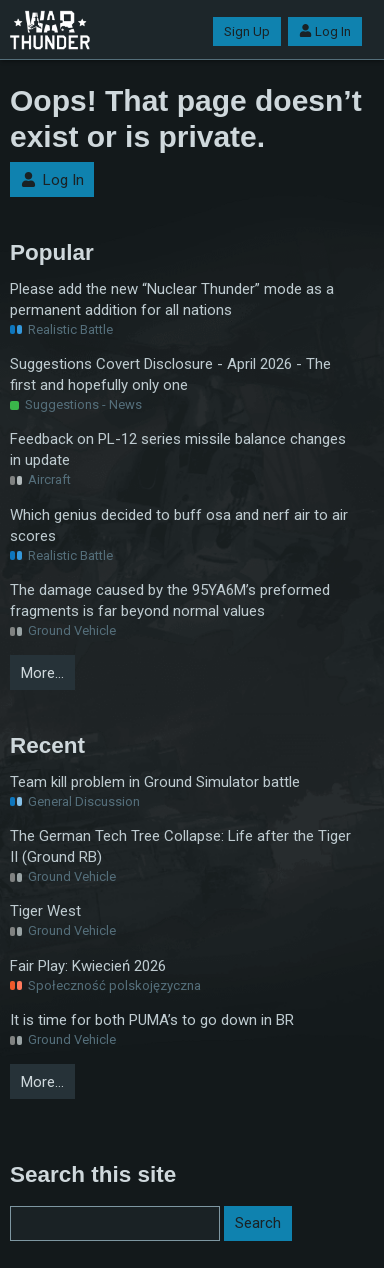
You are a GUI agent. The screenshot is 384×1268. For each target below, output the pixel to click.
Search (258, 1223)
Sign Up (247, 31)
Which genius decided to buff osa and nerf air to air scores (179, 525)
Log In (325, 31)
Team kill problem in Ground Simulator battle (155, 782)
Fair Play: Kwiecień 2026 (88, 966)
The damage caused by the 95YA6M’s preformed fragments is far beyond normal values (170, 600)
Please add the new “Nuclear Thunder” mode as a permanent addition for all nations (172, 299)
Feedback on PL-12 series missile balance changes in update (178, 449)
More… (42, 673)
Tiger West (45, 911)
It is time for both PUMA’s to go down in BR (152, 1020)
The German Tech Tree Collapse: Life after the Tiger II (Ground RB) (180, 846)
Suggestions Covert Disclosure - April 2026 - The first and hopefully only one (170, 374)
